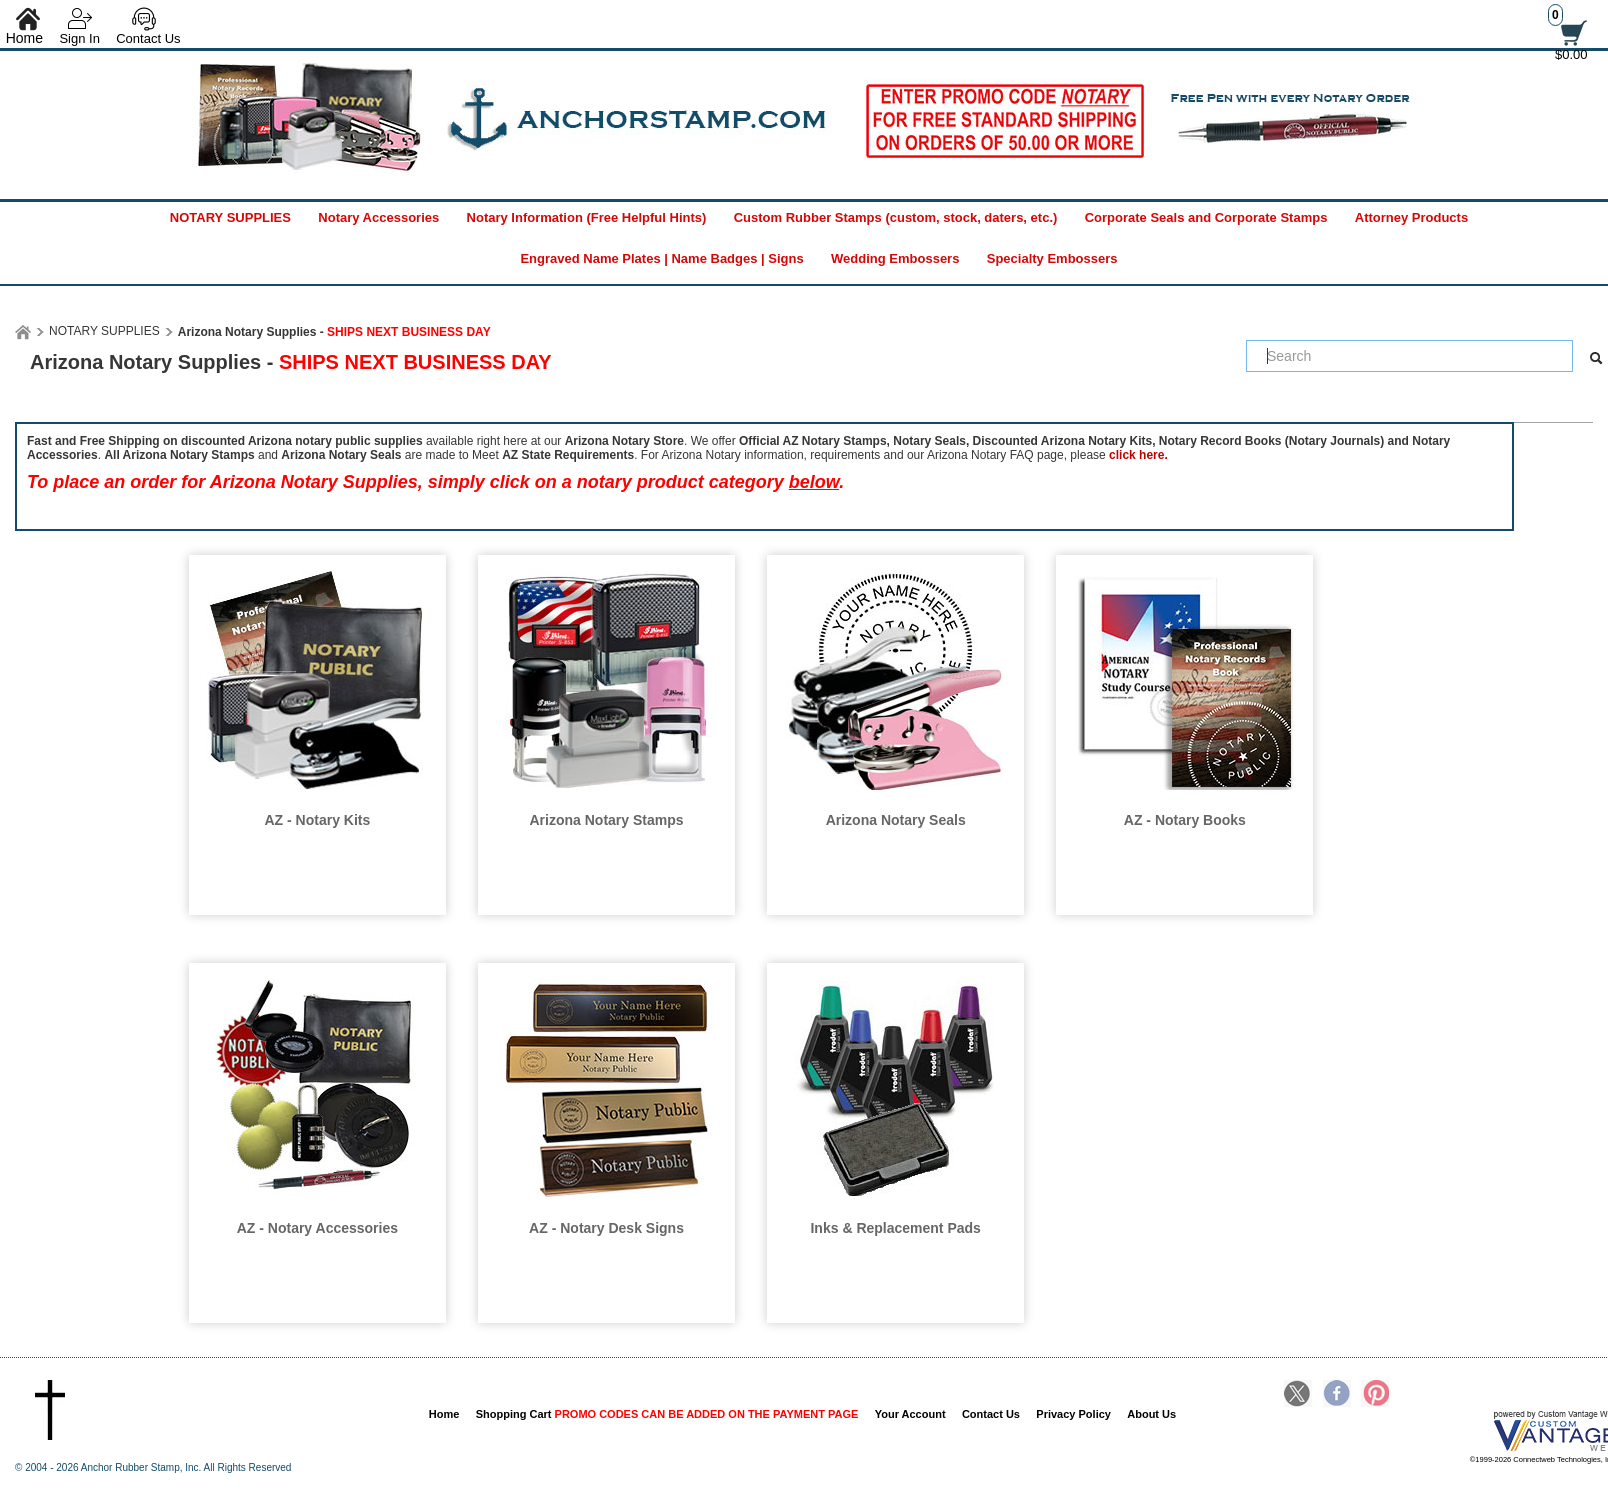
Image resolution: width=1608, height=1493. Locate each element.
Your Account (910, 1414)
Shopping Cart (667, 1414)
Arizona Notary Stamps (607, 820)
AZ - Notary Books (1185, 820)
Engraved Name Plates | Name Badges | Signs (661, 258)
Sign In (79, 38)
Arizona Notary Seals (896, 820)
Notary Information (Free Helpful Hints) (587, 217)
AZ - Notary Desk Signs (606, 1228)
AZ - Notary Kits (317, 820)
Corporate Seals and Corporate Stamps (1206, 217)
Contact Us (148, 38)
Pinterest (1375, 1395)
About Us (1151, 1414)
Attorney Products (1411, 217)
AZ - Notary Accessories (317, 1228)
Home (444, 1414)
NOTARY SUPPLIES (230, 217)
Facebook (1337, 1395)
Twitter (1298, 1395)
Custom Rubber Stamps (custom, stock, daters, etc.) (896, 217)
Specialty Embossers (1052, 258)
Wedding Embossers (895, 258)
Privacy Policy (1073, 1414)
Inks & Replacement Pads (895, 1228)
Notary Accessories (378, 217)
